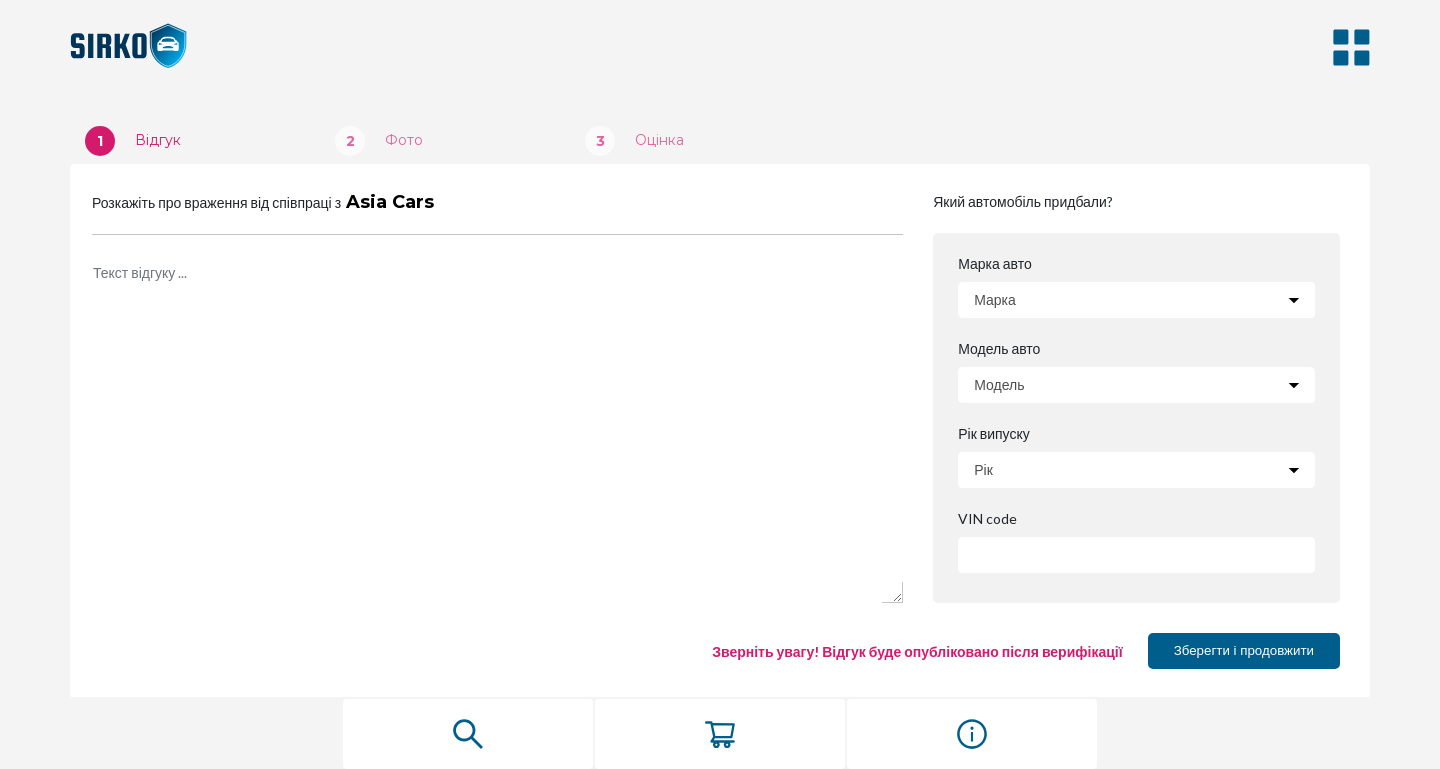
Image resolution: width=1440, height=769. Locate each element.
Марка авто (995, 264)
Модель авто (999, 349)
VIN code (987, 519)
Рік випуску (994, 434)
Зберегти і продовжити (1244, 650)
